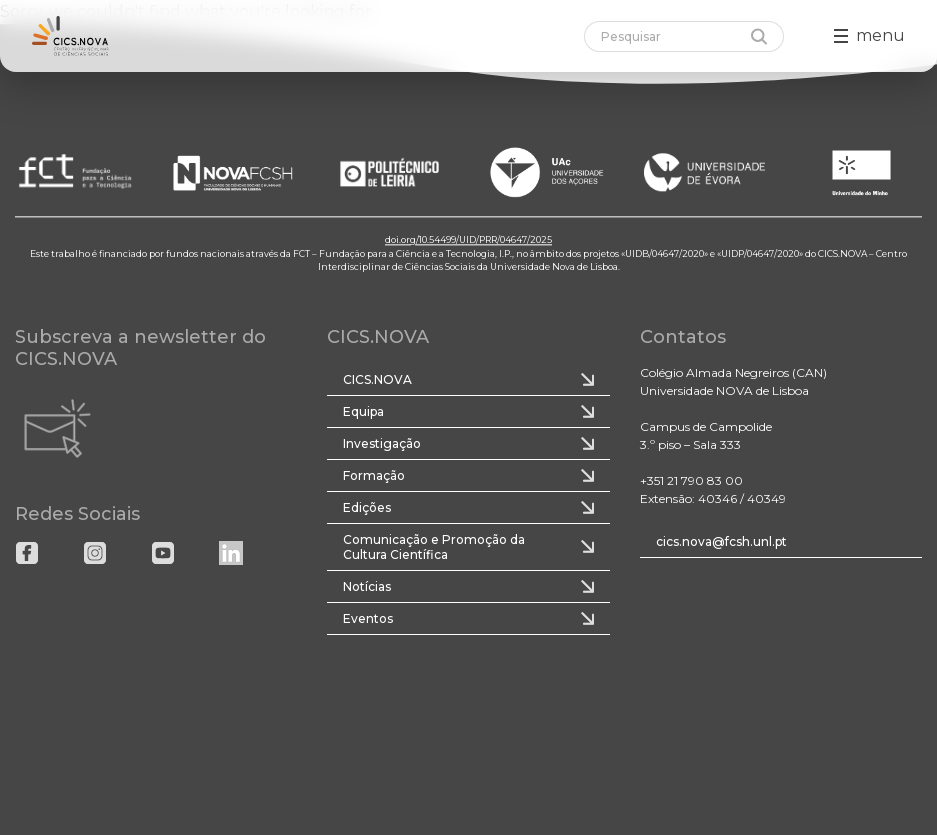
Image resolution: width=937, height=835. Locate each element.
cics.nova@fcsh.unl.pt (721, 541)
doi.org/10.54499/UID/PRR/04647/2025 (468, 239)
